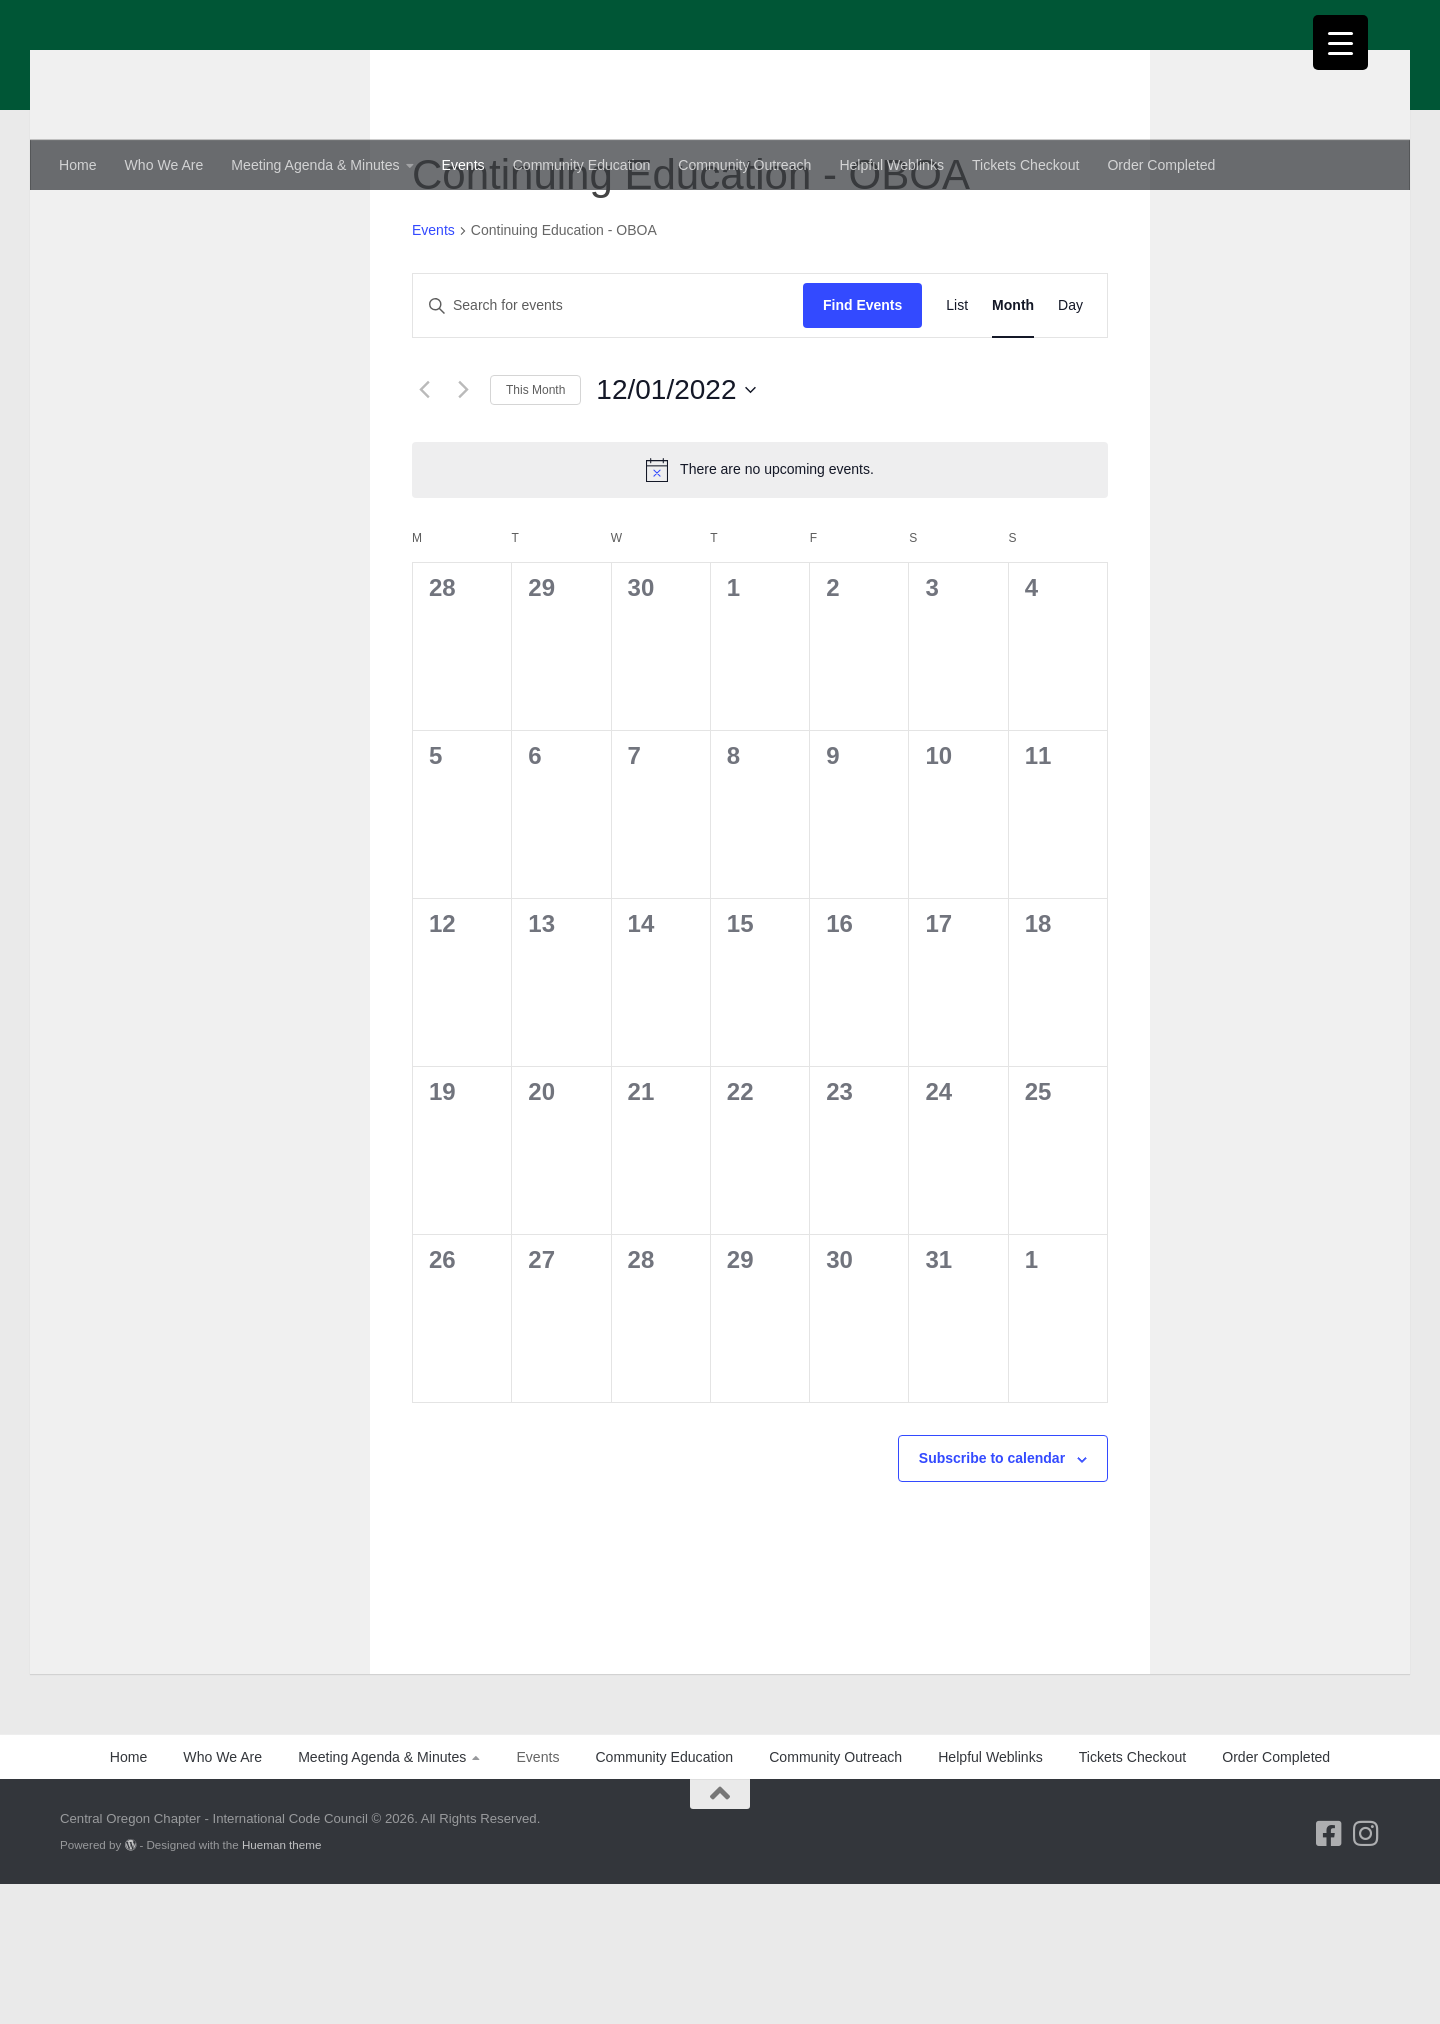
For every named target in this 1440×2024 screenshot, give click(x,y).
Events (463, 165)
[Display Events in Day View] (1070, 445)
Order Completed (1161, 165)
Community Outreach (744, 165)
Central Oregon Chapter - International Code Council (508, 65)
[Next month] (463, 530)
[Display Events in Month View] (1013, 445)
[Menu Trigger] (1340, 42)
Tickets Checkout (1025, 165)
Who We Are (164, 165)
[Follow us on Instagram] (1365, 1973)
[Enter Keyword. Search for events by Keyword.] (608, 445)
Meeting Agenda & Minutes (315, 165)
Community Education (582, 165)
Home (78, 165)
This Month (535, 530)
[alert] (760, 610)
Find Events (862, 445)
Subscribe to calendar (992, 1598)
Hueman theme (281, 1984)
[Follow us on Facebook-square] (1328, 1973)
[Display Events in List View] (957, 445)
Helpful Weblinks (891, 165)
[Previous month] (424, 530)
